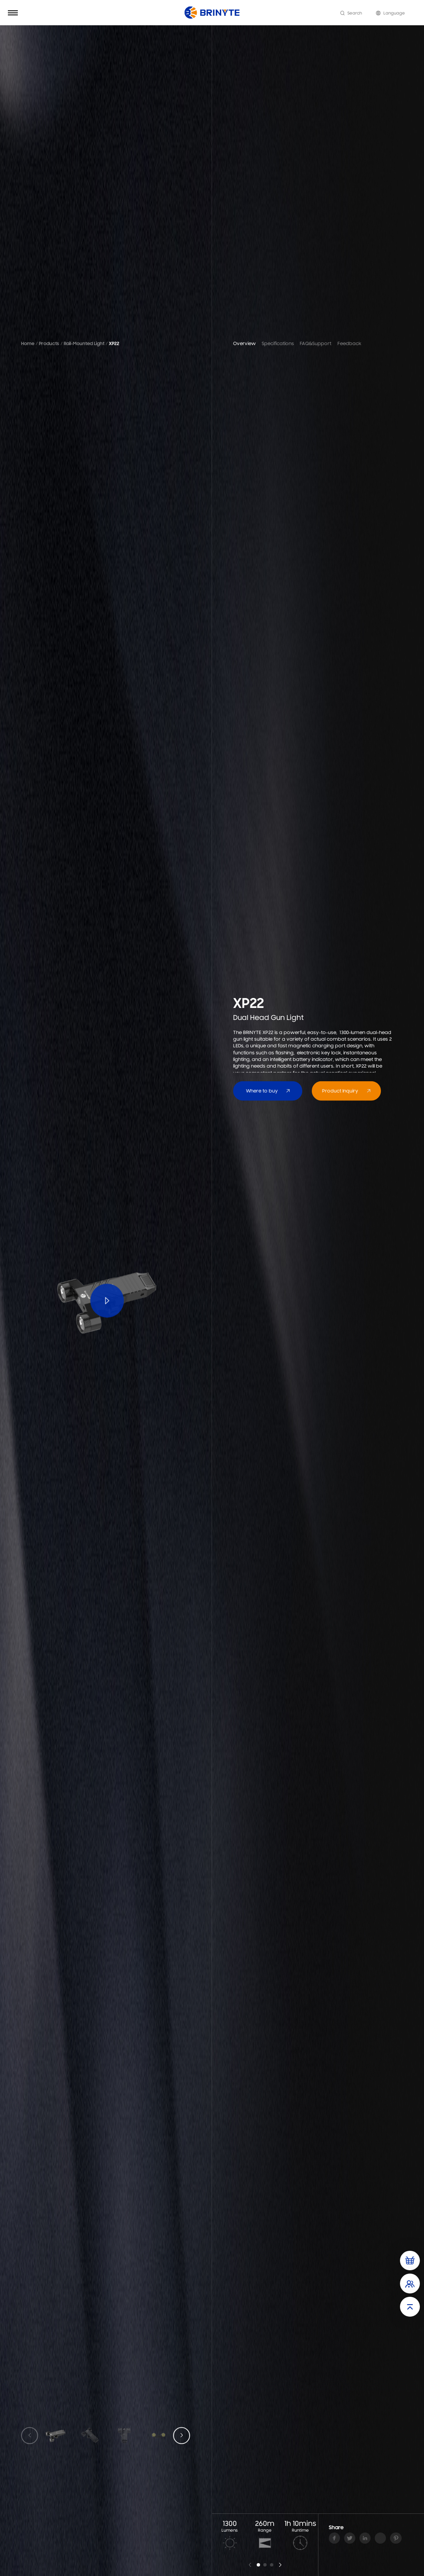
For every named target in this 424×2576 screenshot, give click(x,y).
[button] (181, 2435)
